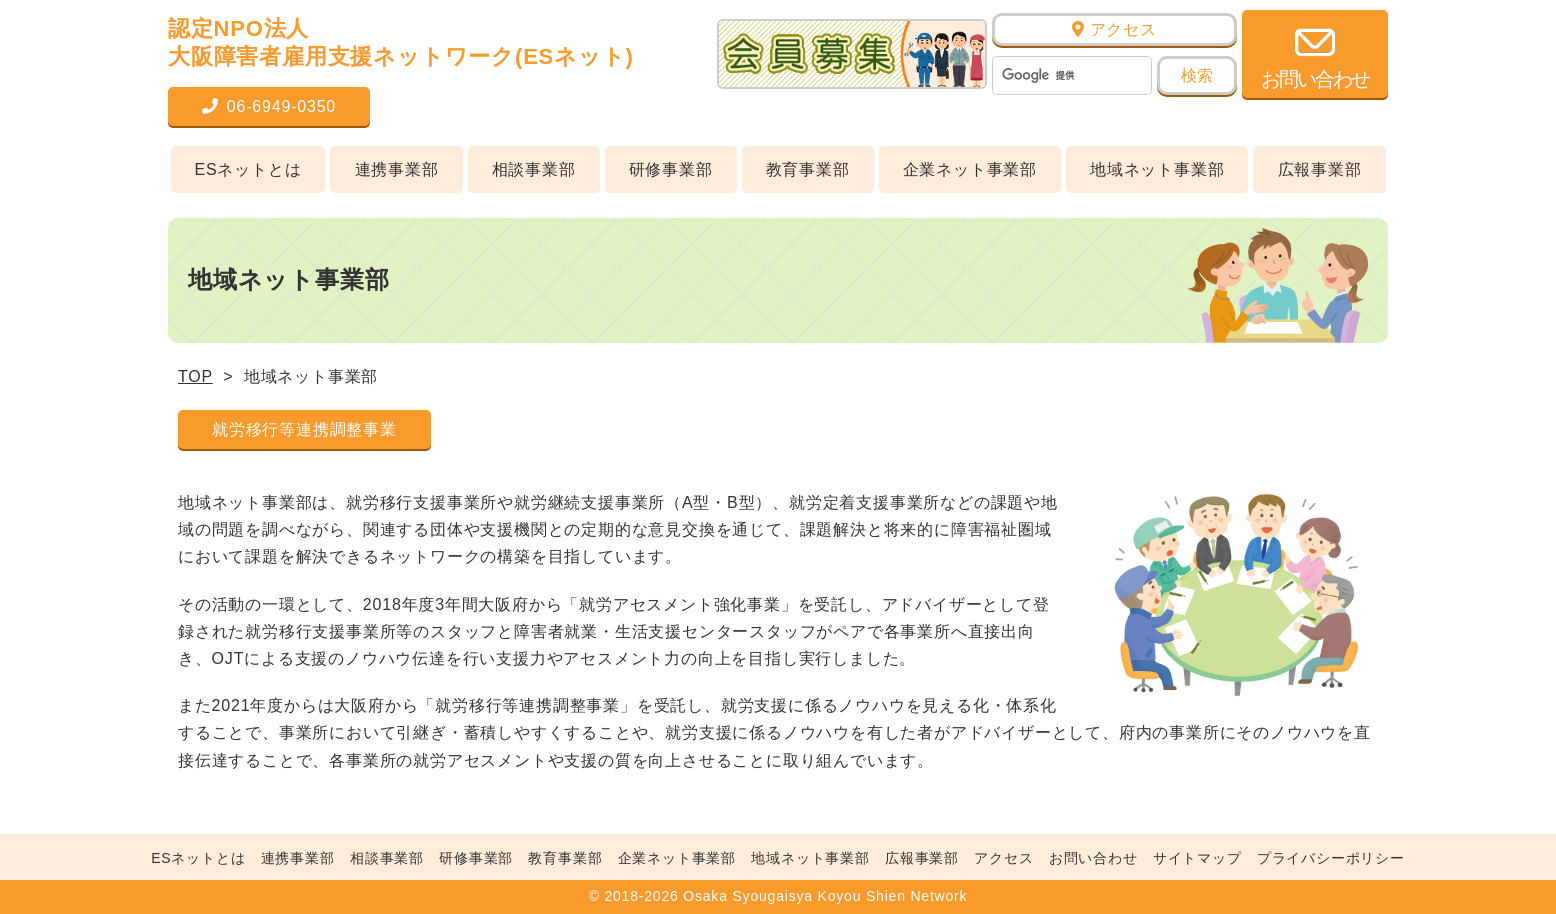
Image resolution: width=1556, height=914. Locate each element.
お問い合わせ (1093, 858)
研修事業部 (671, 169)
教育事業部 (808, 169)
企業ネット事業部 (970, 169)
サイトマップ (1197, 858)
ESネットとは (248, 169)
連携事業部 (397, 169)
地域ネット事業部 (1157, 169)
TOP (195, 376)
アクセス (1114, 29)
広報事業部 (1320, 169)
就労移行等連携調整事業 (304, 429)
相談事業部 (534, 169)
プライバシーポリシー (1331, 858)
